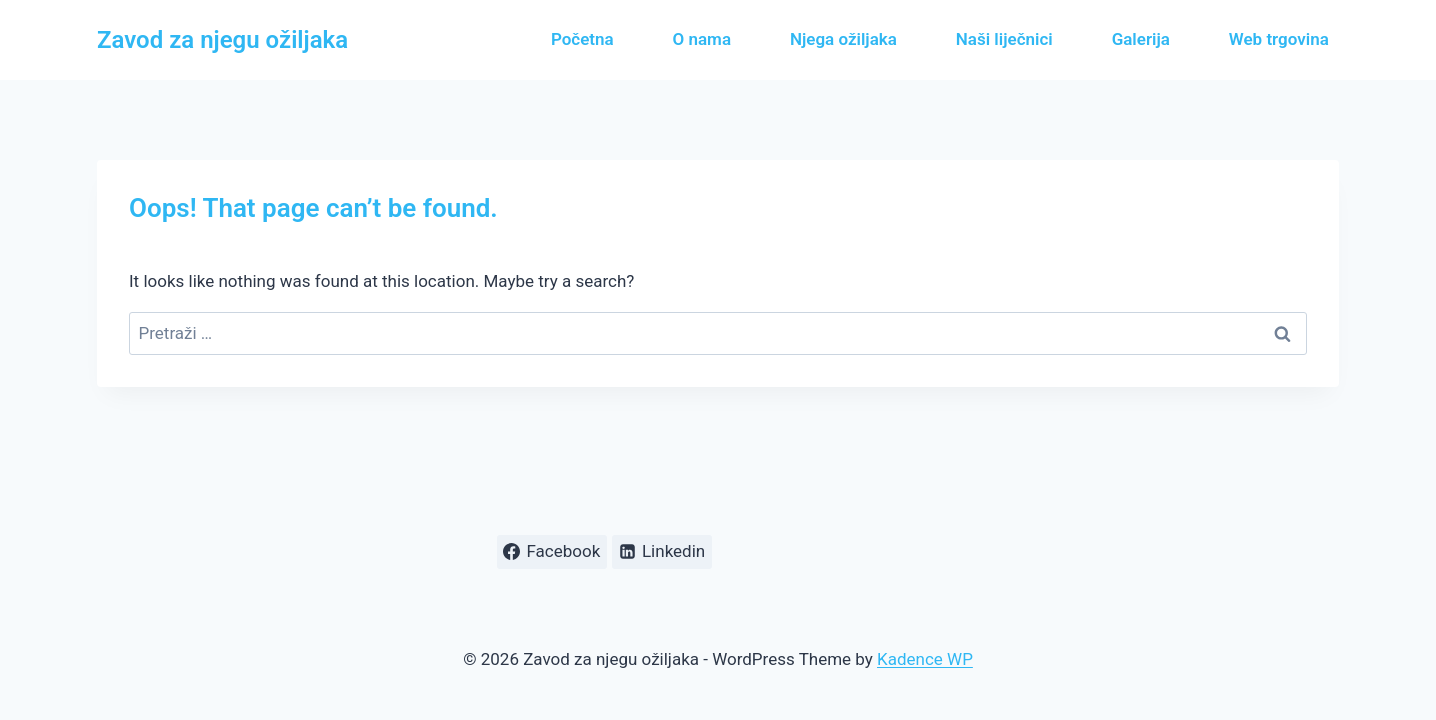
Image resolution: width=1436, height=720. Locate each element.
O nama (702, 39)
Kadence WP (925, 659)
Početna (582, 39)
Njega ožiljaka (843, 39)
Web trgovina (1279, 39)
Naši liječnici (1004, 39)
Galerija (1141, 39)
